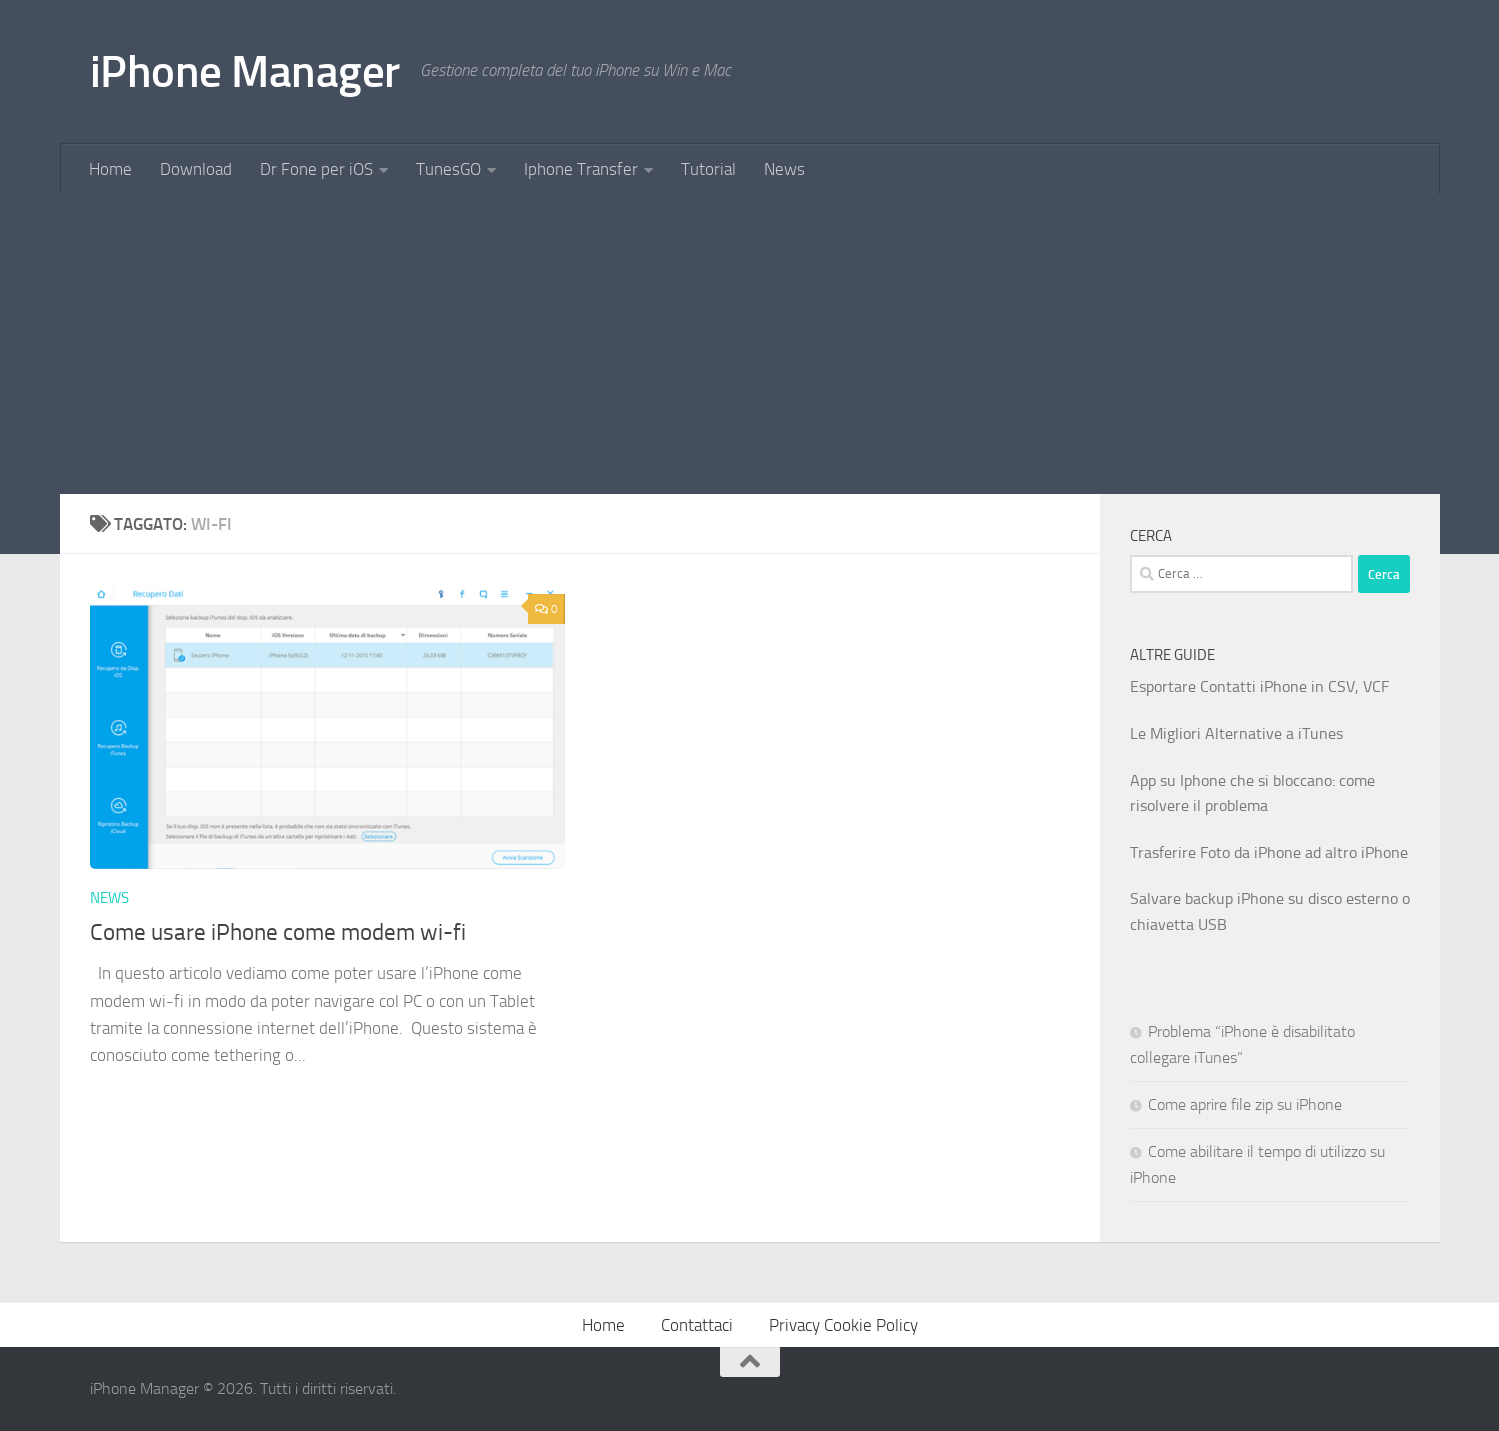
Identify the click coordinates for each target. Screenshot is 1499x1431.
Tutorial (708, 169)
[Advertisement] (750, 344)
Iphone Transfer (581, 169)
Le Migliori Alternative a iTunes (1236, 733)
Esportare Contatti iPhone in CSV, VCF (1259, 686)
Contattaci (697, 1325)
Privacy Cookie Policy (843, 1325)
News (784, 169)
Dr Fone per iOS (316, 169)
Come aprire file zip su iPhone (1245, 1104)
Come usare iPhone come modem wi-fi (278, 932)
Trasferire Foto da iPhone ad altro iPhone (1269, 852)
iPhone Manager (245, 71)
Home (110, 169)
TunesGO (448, 169)
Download (196, 169)
